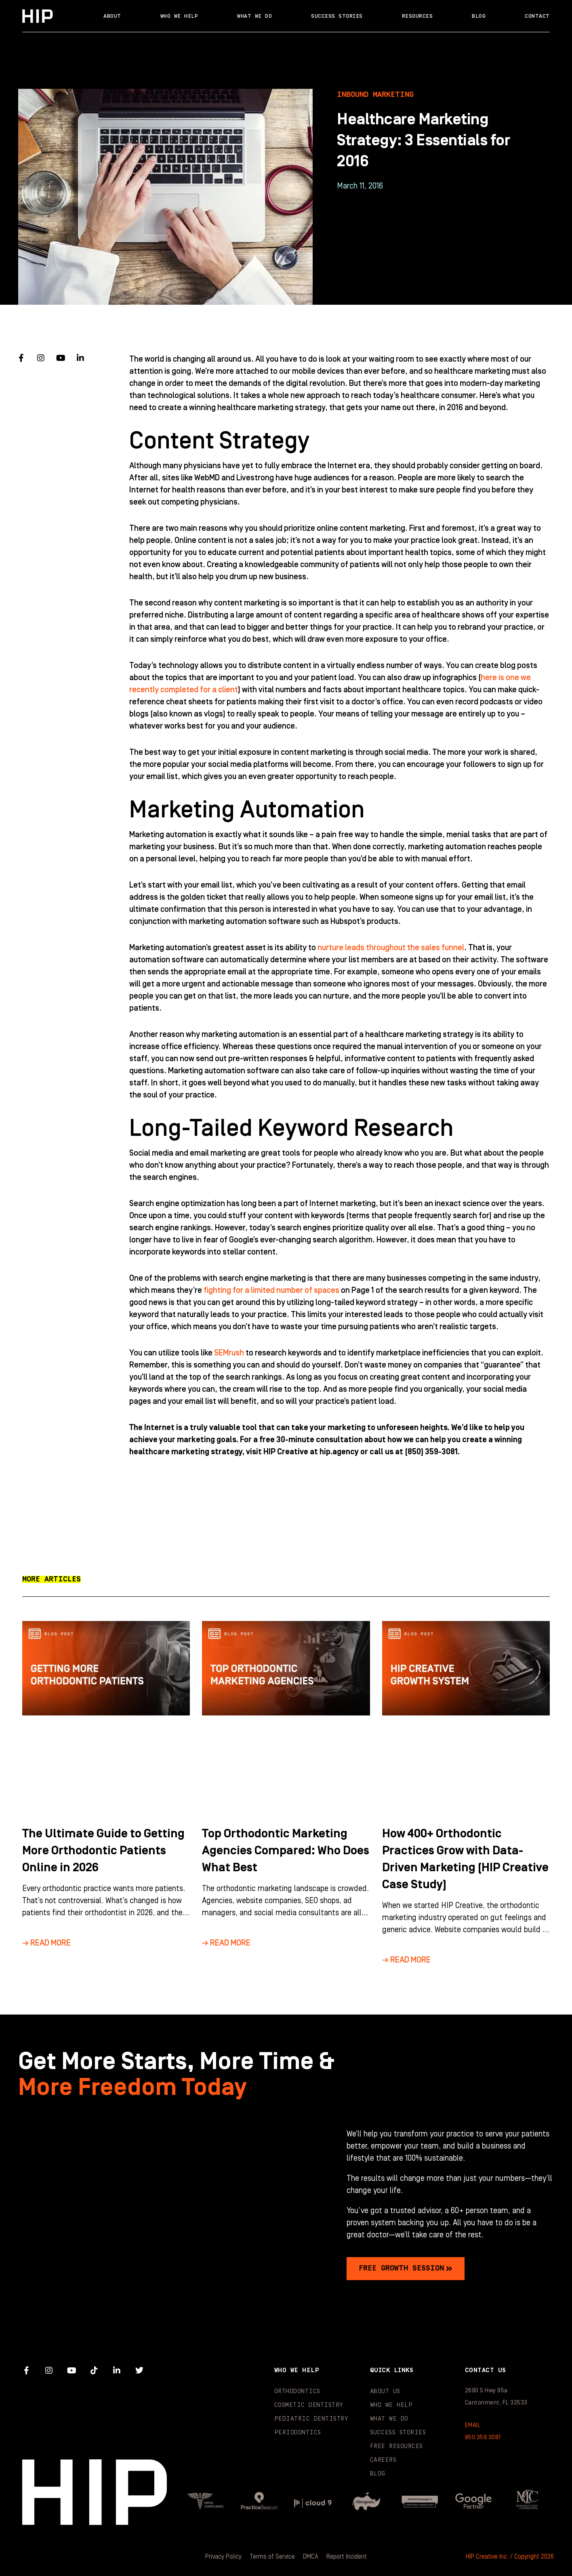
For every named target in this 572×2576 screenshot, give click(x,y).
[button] (51, 1579)
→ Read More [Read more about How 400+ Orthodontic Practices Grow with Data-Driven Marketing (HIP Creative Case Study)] (406, 1960)
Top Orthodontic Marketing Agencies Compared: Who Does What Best (285, 1850)
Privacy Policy (223, 2556)
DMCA (310, 2556)
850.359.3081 (483, 2437)
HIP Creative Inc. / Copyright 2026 (510, 2556)
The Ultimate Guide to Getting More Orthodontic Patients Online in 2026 (103, 1850)
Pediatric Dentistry (311, 2418)
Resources (417, 16)
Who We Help (179, 16)
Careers (383, 2460)
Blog (479, 16)
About (112, 16)
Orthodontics (297, 2391)
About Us (385, 2391)
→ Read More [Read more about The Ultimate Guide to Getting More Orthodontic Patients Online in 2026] (46, 1943)
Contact (537, 16)
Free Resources (396, 2446)
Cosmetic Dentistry (308, 2405)
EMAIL (473, 2425)
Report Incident (346, 2556)
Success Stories (337, 16)
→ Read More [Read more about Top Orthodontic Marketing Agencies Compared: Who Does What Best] (226, 1943)
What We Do (254, 16)
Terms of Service (272, 2556)
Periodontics (297, 2432)
